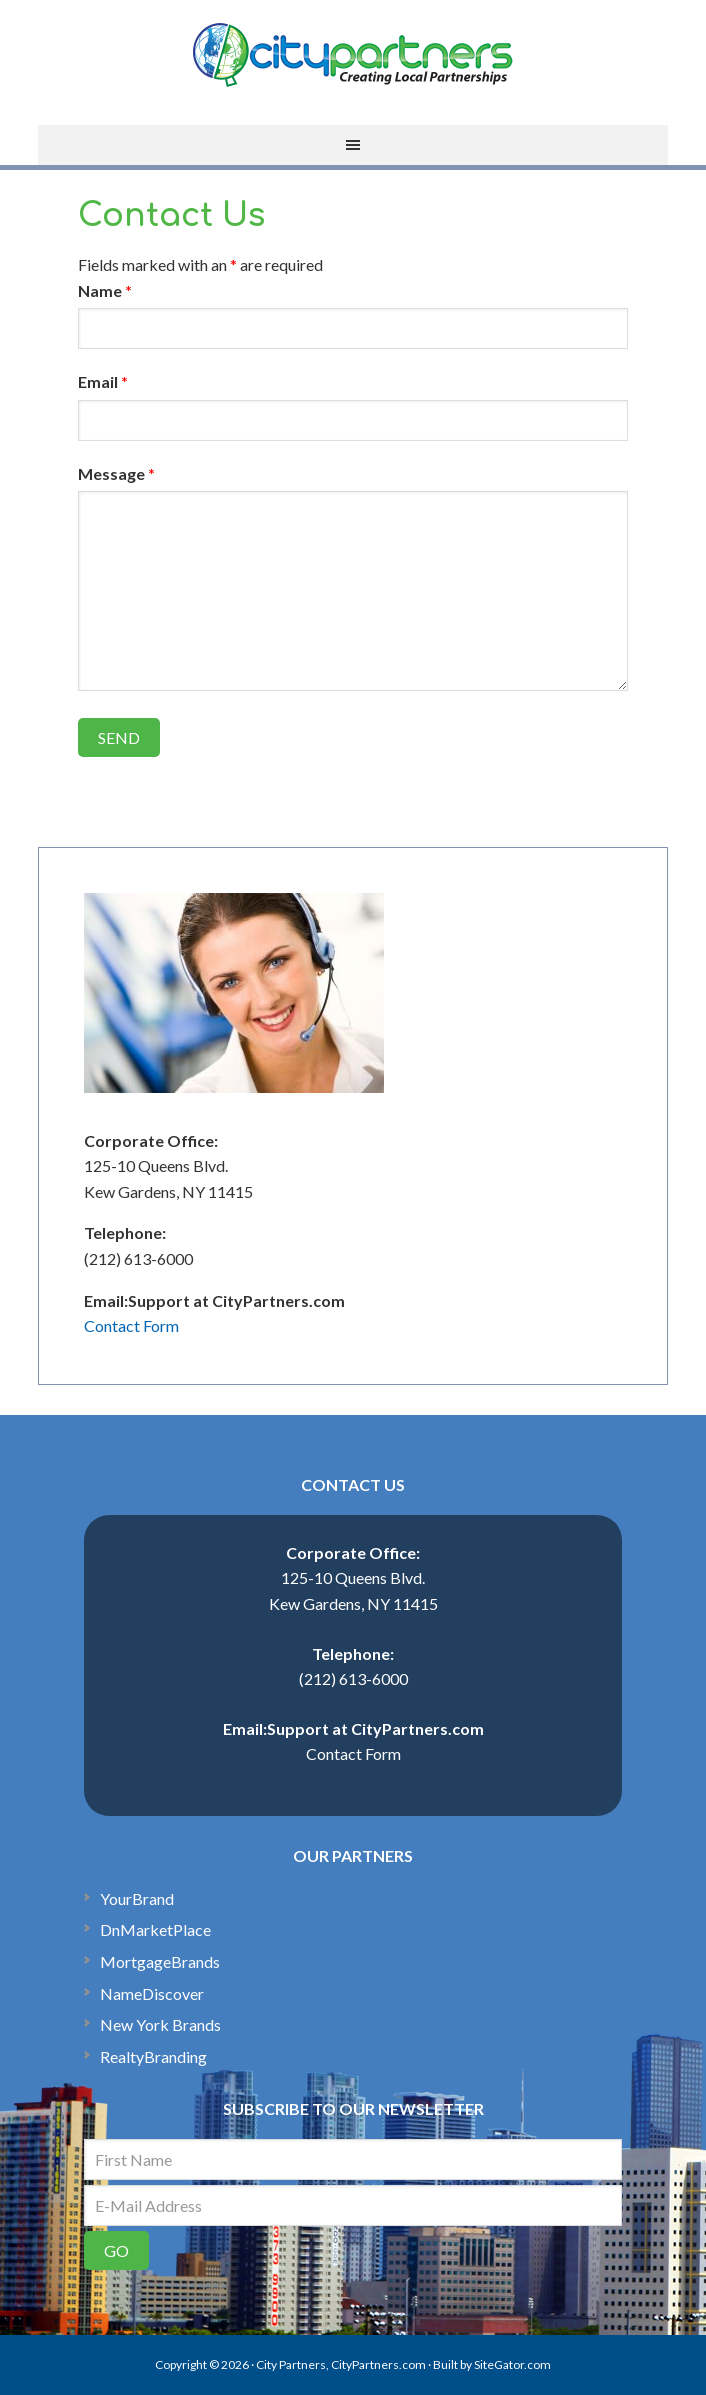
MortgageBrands (160, 1961)
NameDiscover (152, 1993)
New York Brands (160, 2024)
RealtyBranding (153, 2056)
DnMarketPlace (155, 1929)
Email (103, 381)
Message (116, 473)
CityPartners (353, 55)
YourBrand (137, 1898)
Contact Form (131, 1325)
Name (105, 290)
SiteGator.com (512, 2364)
